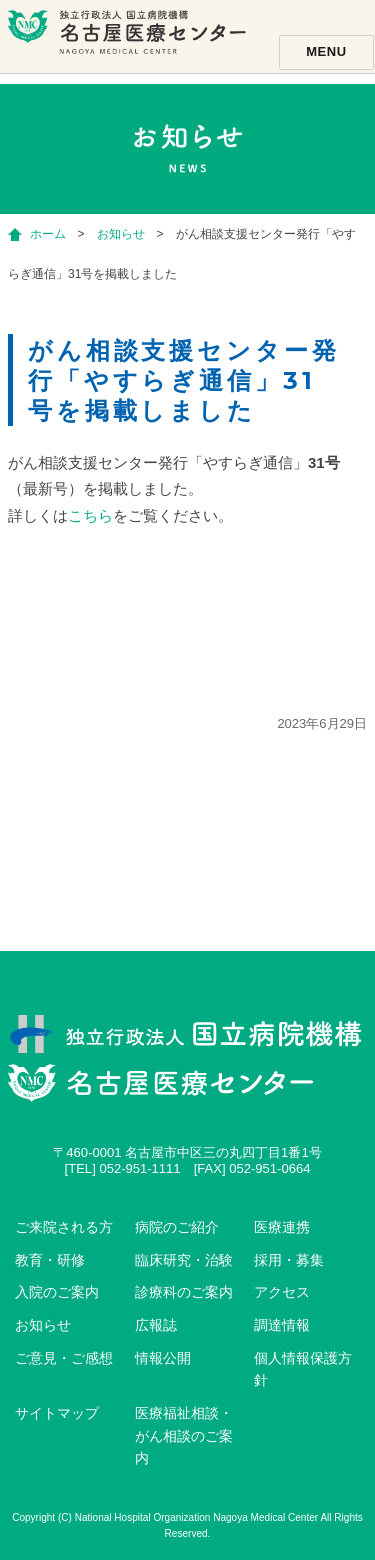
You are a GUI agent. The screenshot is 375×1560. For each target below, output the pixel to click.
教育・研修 (50, 1260)
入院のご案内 (57, 1292)
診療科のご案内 (184, 1292)
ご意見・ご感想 (64, 1358)
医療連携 (282, 1227)
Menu (326, 51)
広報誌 (156, 1325)
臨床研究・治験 (184, 1260)
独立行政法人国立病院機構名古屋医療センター (129, 45)
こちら (90, 515)
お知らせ (43, 1325)
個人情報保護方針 (303, 1369)
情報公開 (163, 1358)
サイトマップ (57, 1413)
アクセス (282, 1292)
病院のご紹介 (177, 1227)
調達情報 (282, 1325)
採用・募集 (289, 1260)
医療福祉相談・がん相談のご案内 (184, 1435)
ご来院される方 (64, 1227)
